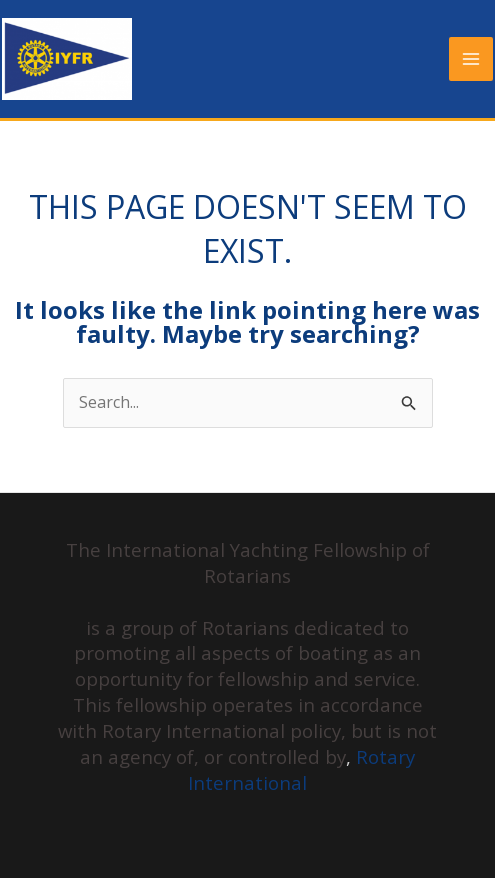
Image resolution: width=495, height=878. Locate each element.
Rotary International (301, 769)
